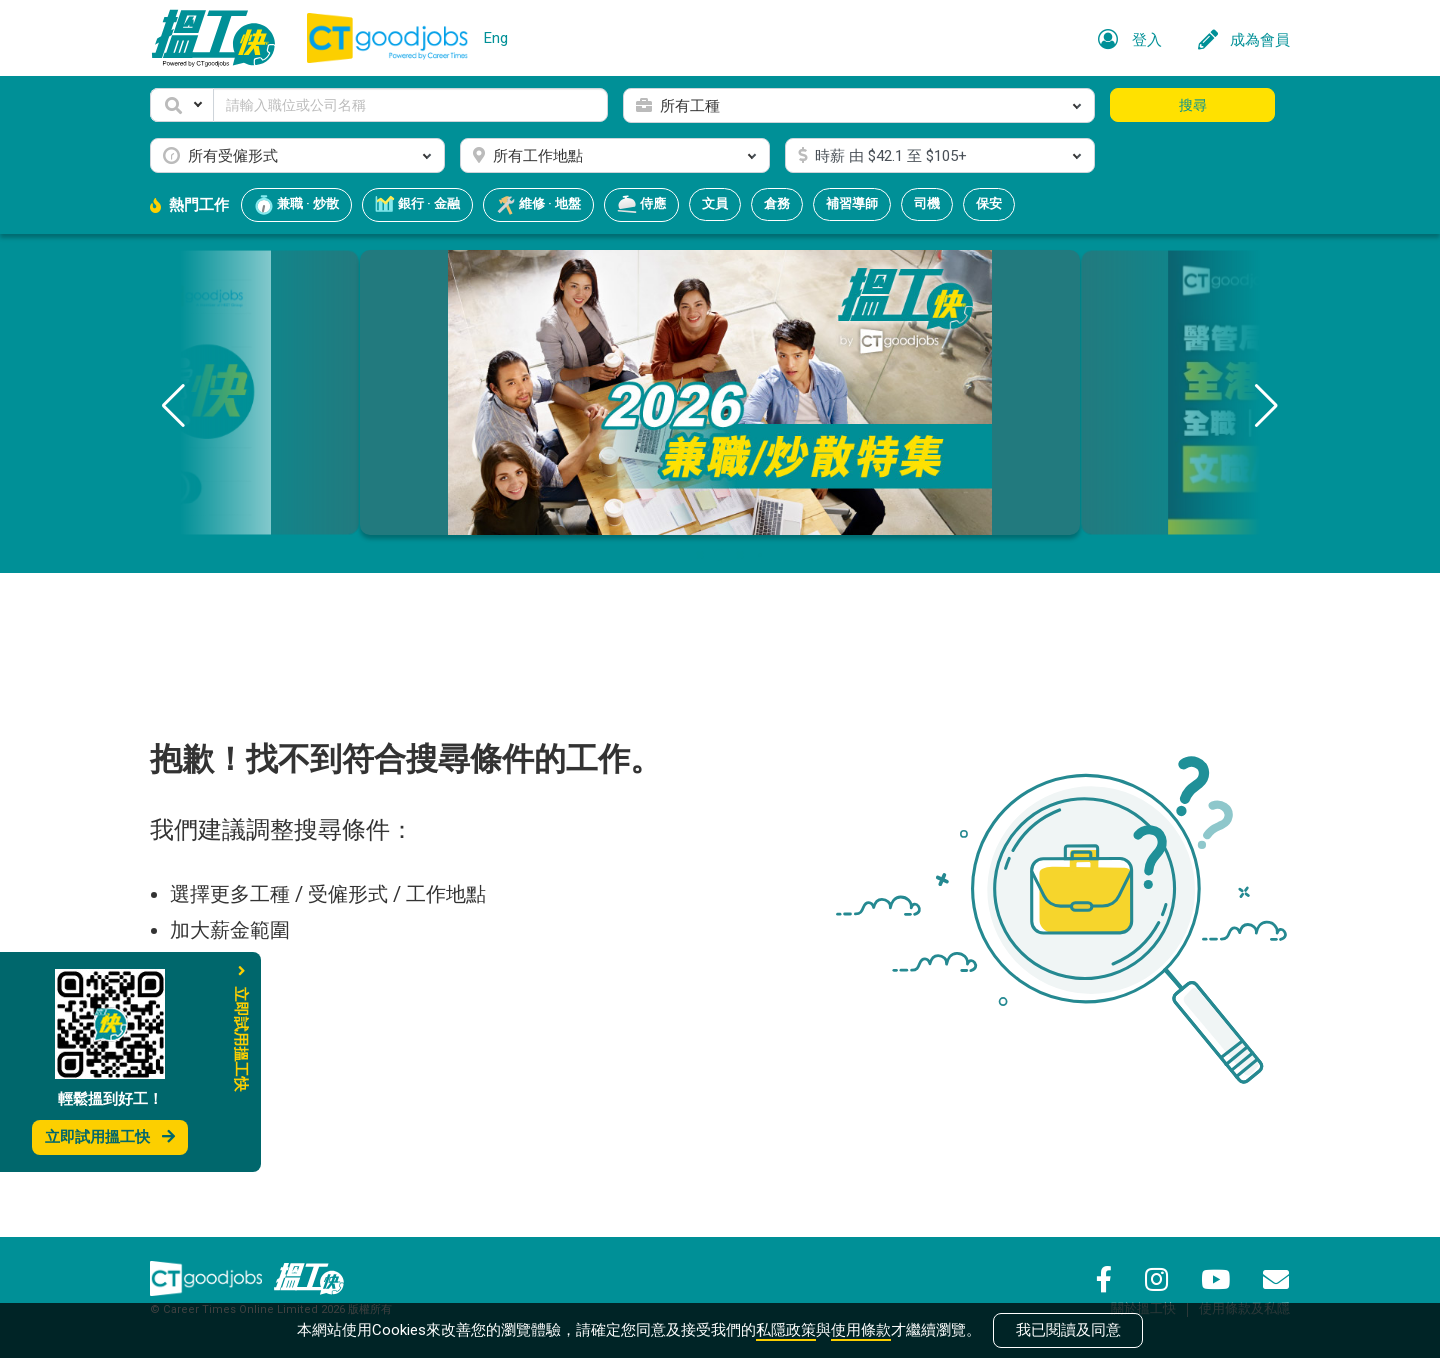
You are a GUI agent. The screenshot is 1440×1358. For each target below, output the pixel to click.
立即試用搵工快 (110, 1137)
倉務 (777, 203)
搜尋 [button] (1193, 105)
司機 (927, 203)
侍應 (641, 205)
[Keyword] (410, 105)
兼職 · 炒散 (296, 205)
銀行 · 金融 (417, 205)
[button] (182, 105)
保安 (989, 203)
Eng (496, 38)
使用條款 (861, 1330)
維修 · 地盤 (538, 205)
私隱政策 (786, 1330)
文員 (715, 203)
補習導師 (852, 203)
